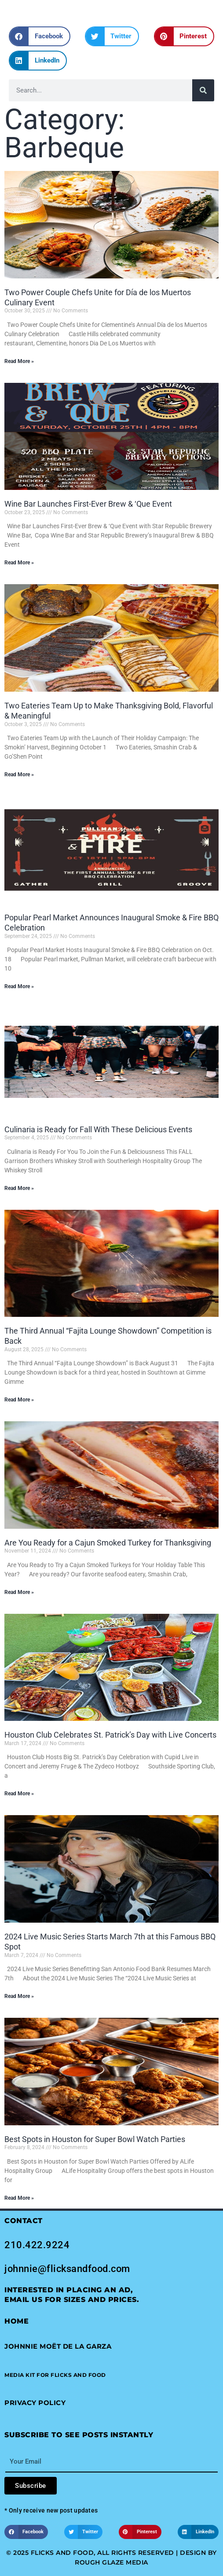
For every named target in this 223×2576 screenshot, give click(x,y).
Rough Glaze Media (111, 2562)
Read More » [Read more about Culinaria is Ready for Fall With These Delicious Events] (19, 1188)
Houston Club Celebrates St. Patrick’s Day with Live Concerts (110, 1734)
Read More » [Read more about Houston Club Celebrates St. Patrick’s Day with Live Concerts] (19, 1793)
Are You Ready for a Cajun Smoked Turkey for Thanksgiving (107, 1542)
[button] (39, 36)
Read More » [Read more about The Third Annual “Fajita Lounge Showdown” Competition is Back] (19, 1400)
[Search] (203, 90)
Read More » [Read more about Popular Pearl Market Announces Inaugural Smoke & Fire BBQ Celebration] (19, 986)
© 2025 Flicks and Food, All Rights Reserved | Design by (111, 2553)
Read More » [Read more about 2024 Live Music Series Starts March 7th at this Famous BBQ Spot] (19, 1996)
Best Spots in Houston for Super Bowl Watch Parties (94, 2139)
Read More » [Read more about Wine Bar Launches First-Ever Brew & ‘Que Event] (19, 563)
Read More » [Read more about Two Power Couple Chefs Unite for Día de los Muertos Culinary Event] (19, 361)
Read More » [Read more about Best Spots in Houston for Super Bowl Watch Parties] (19, 2198)
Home (16, 2321)
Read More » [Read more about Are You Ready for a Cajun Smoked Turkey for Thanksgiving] (19, 1592)
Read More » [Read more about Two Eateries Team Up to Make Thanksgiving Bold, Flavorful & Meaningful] (19, 774)
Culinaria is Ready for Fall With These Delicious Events (98, 1129)
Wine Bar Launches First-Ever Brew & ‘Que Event (88, 503)
